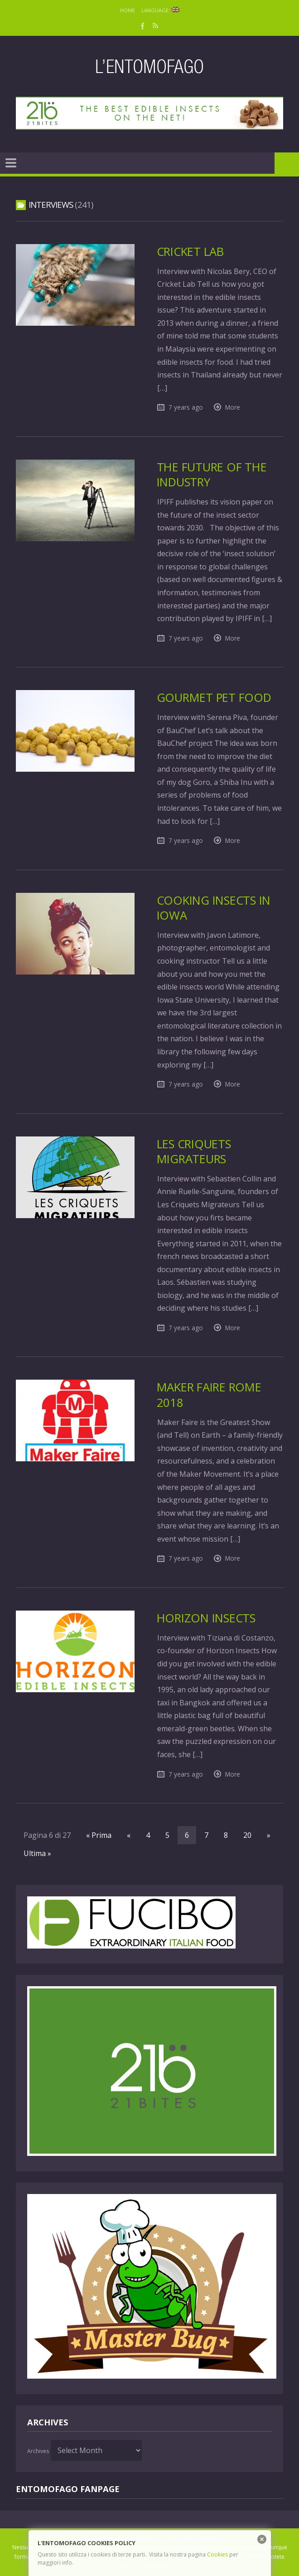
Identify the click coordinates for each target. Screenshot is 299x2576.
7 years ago (186, 407)
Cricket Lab (190, 252)
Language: (160, 10)
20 (247, 1835)
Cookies (217, 2554)
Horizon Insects (206, 1618)
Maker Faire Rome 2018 (209, 1394)
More (232, 407)
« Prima (98, 1835)
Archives (38, 2451)
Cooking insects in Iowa (213, 907)
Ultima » (37, 1853)
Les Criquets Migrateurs (194, 1151)
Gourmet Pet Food (214, 697)
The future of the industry (212, 474)
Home (127, 10)
